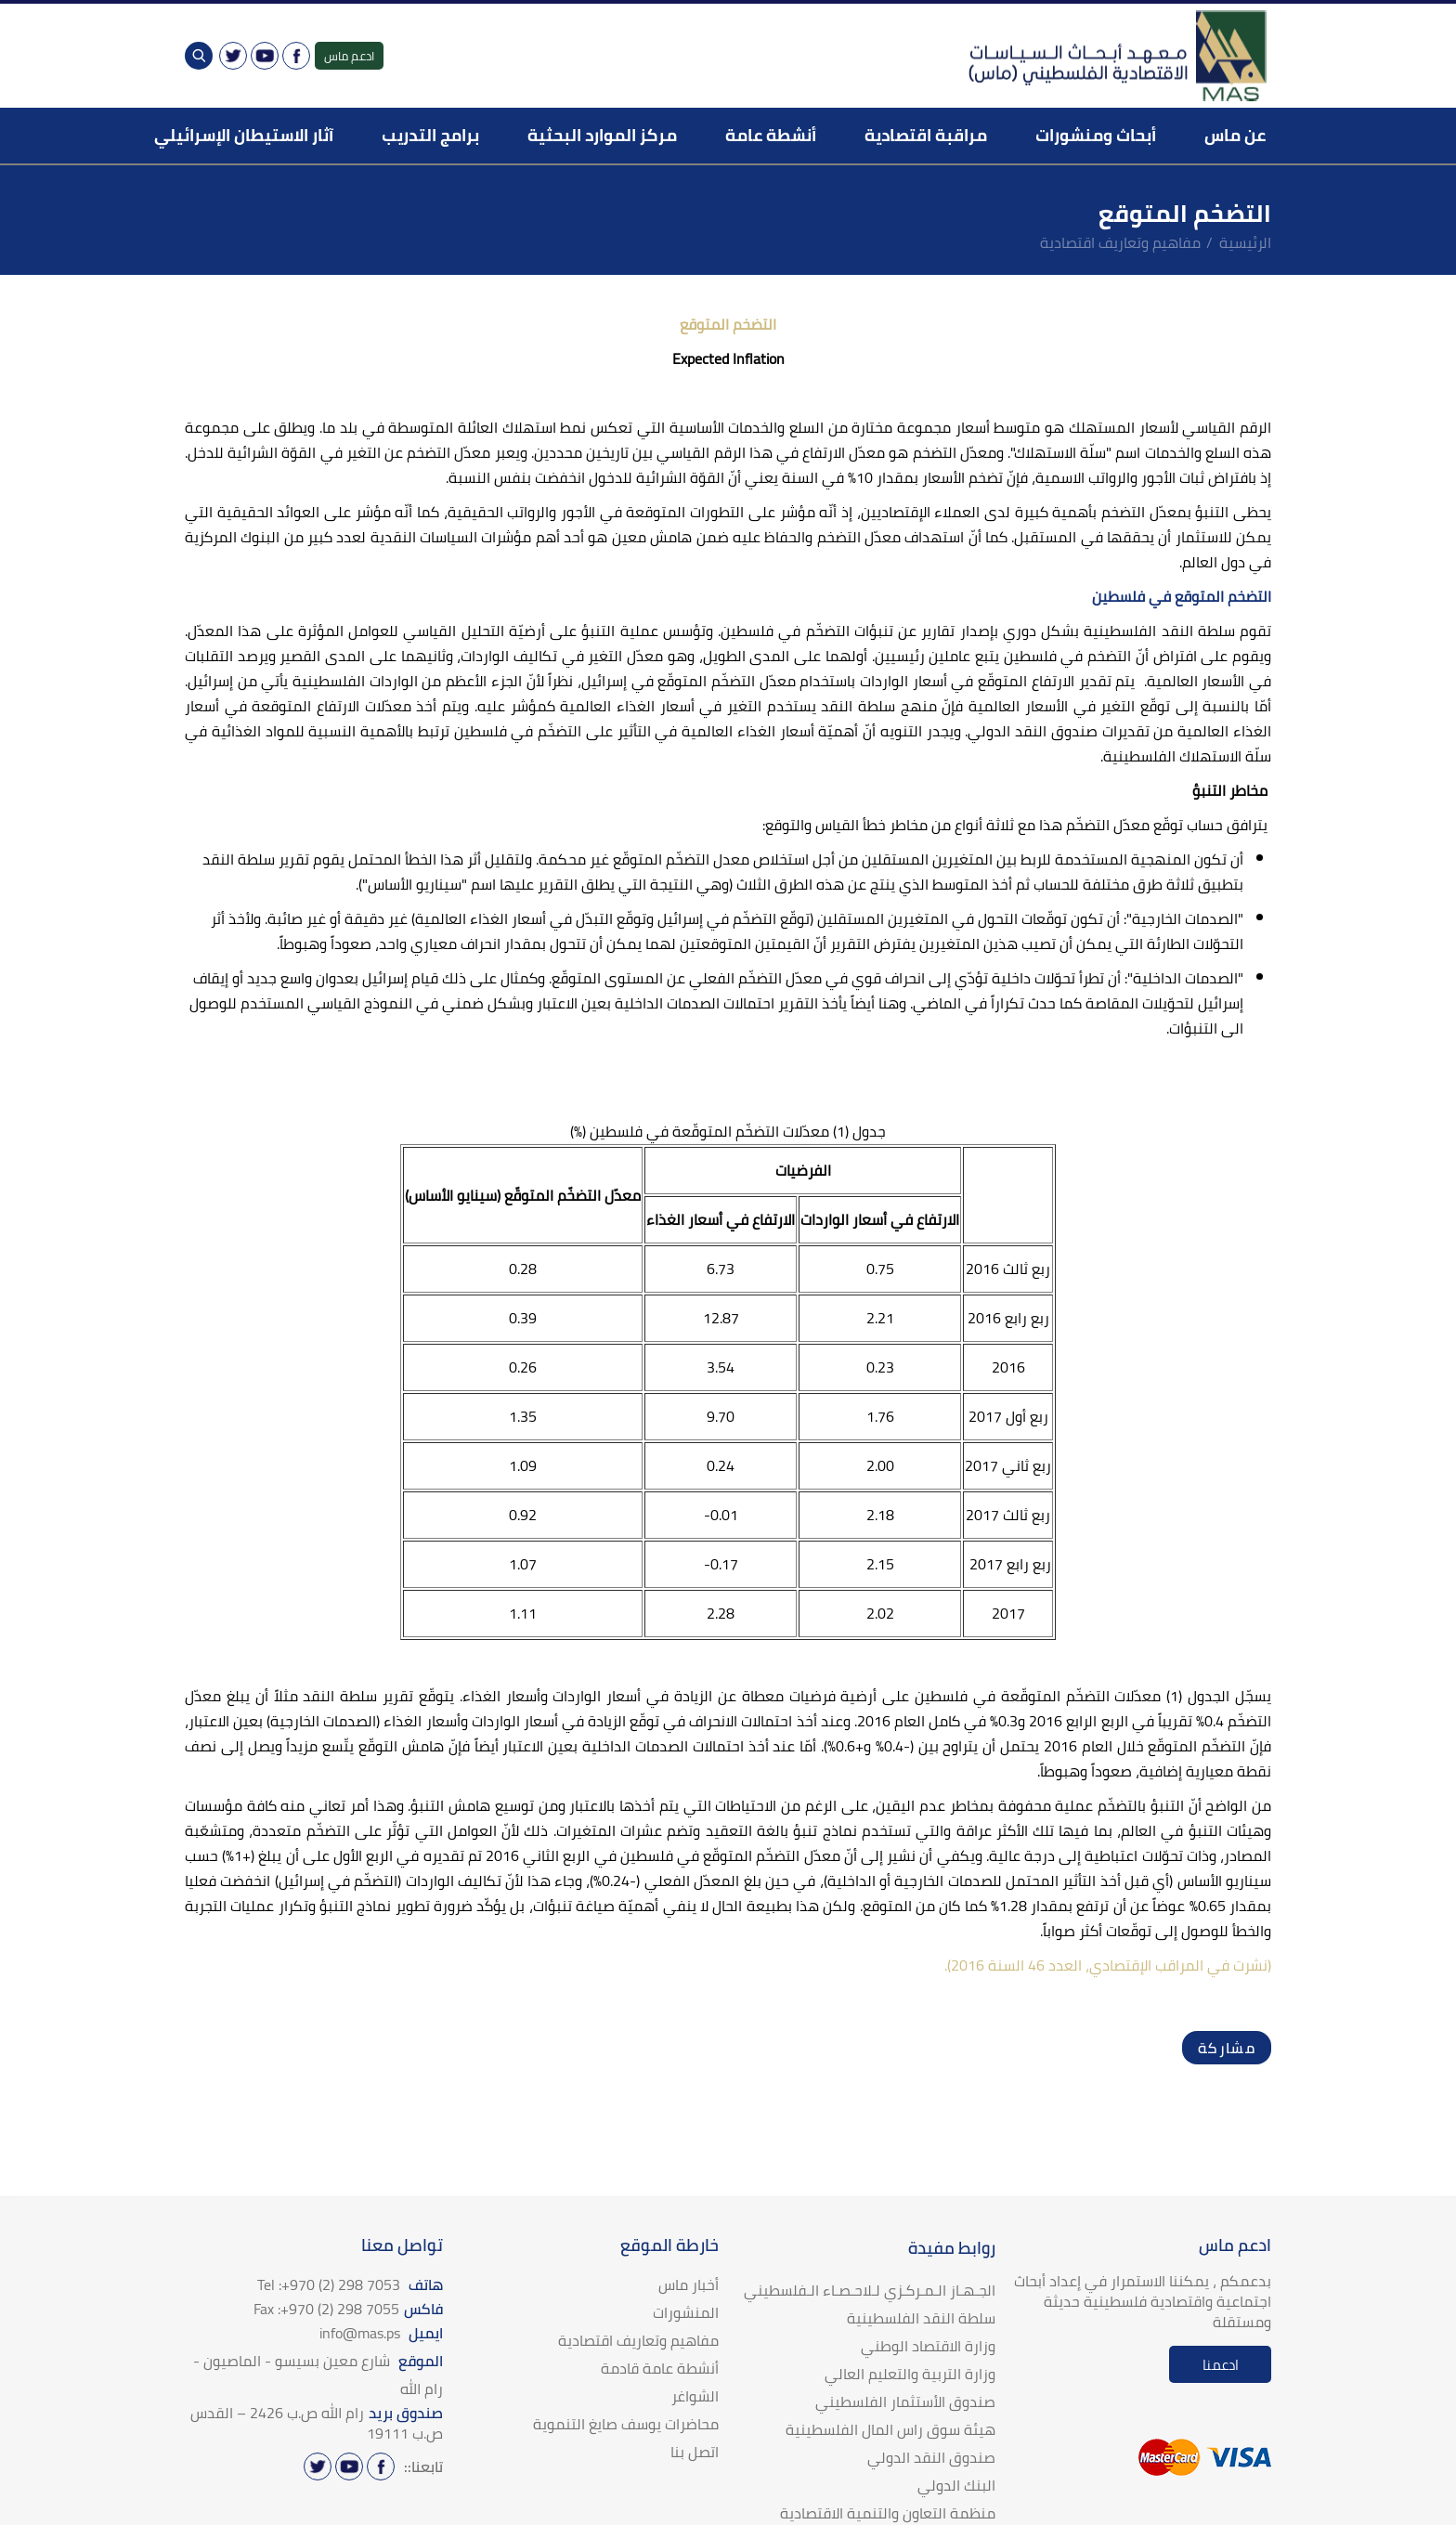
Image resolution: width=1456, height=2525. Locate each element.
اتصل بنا (694, 2452)
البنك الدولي (956, 2485)
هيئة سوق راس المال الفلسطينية (890, 2429)
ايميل (381, 2333)
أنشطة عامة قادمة (660, 2368)
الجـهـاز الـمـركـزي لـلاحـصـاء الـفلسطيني (869, 2290)
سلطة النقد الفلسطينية (921, 2318)
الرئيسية (1245, 242)
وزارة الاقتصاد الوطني (928, 2346)
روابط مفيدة (951, 2247)
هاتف (350, 2284)
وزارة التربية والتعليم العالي (910, 2374)
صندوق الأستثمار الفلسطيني (905, 2401)
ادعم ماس (349, 56)
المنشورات (686, 2312)
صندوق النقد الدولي (931, 2457)
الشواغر (695, 2396)
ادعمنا (1220, 2364)
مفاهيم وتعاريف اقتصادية (1120, 242)
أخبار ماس (688, 2284)
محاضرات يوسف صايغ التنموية (626, 2424)
